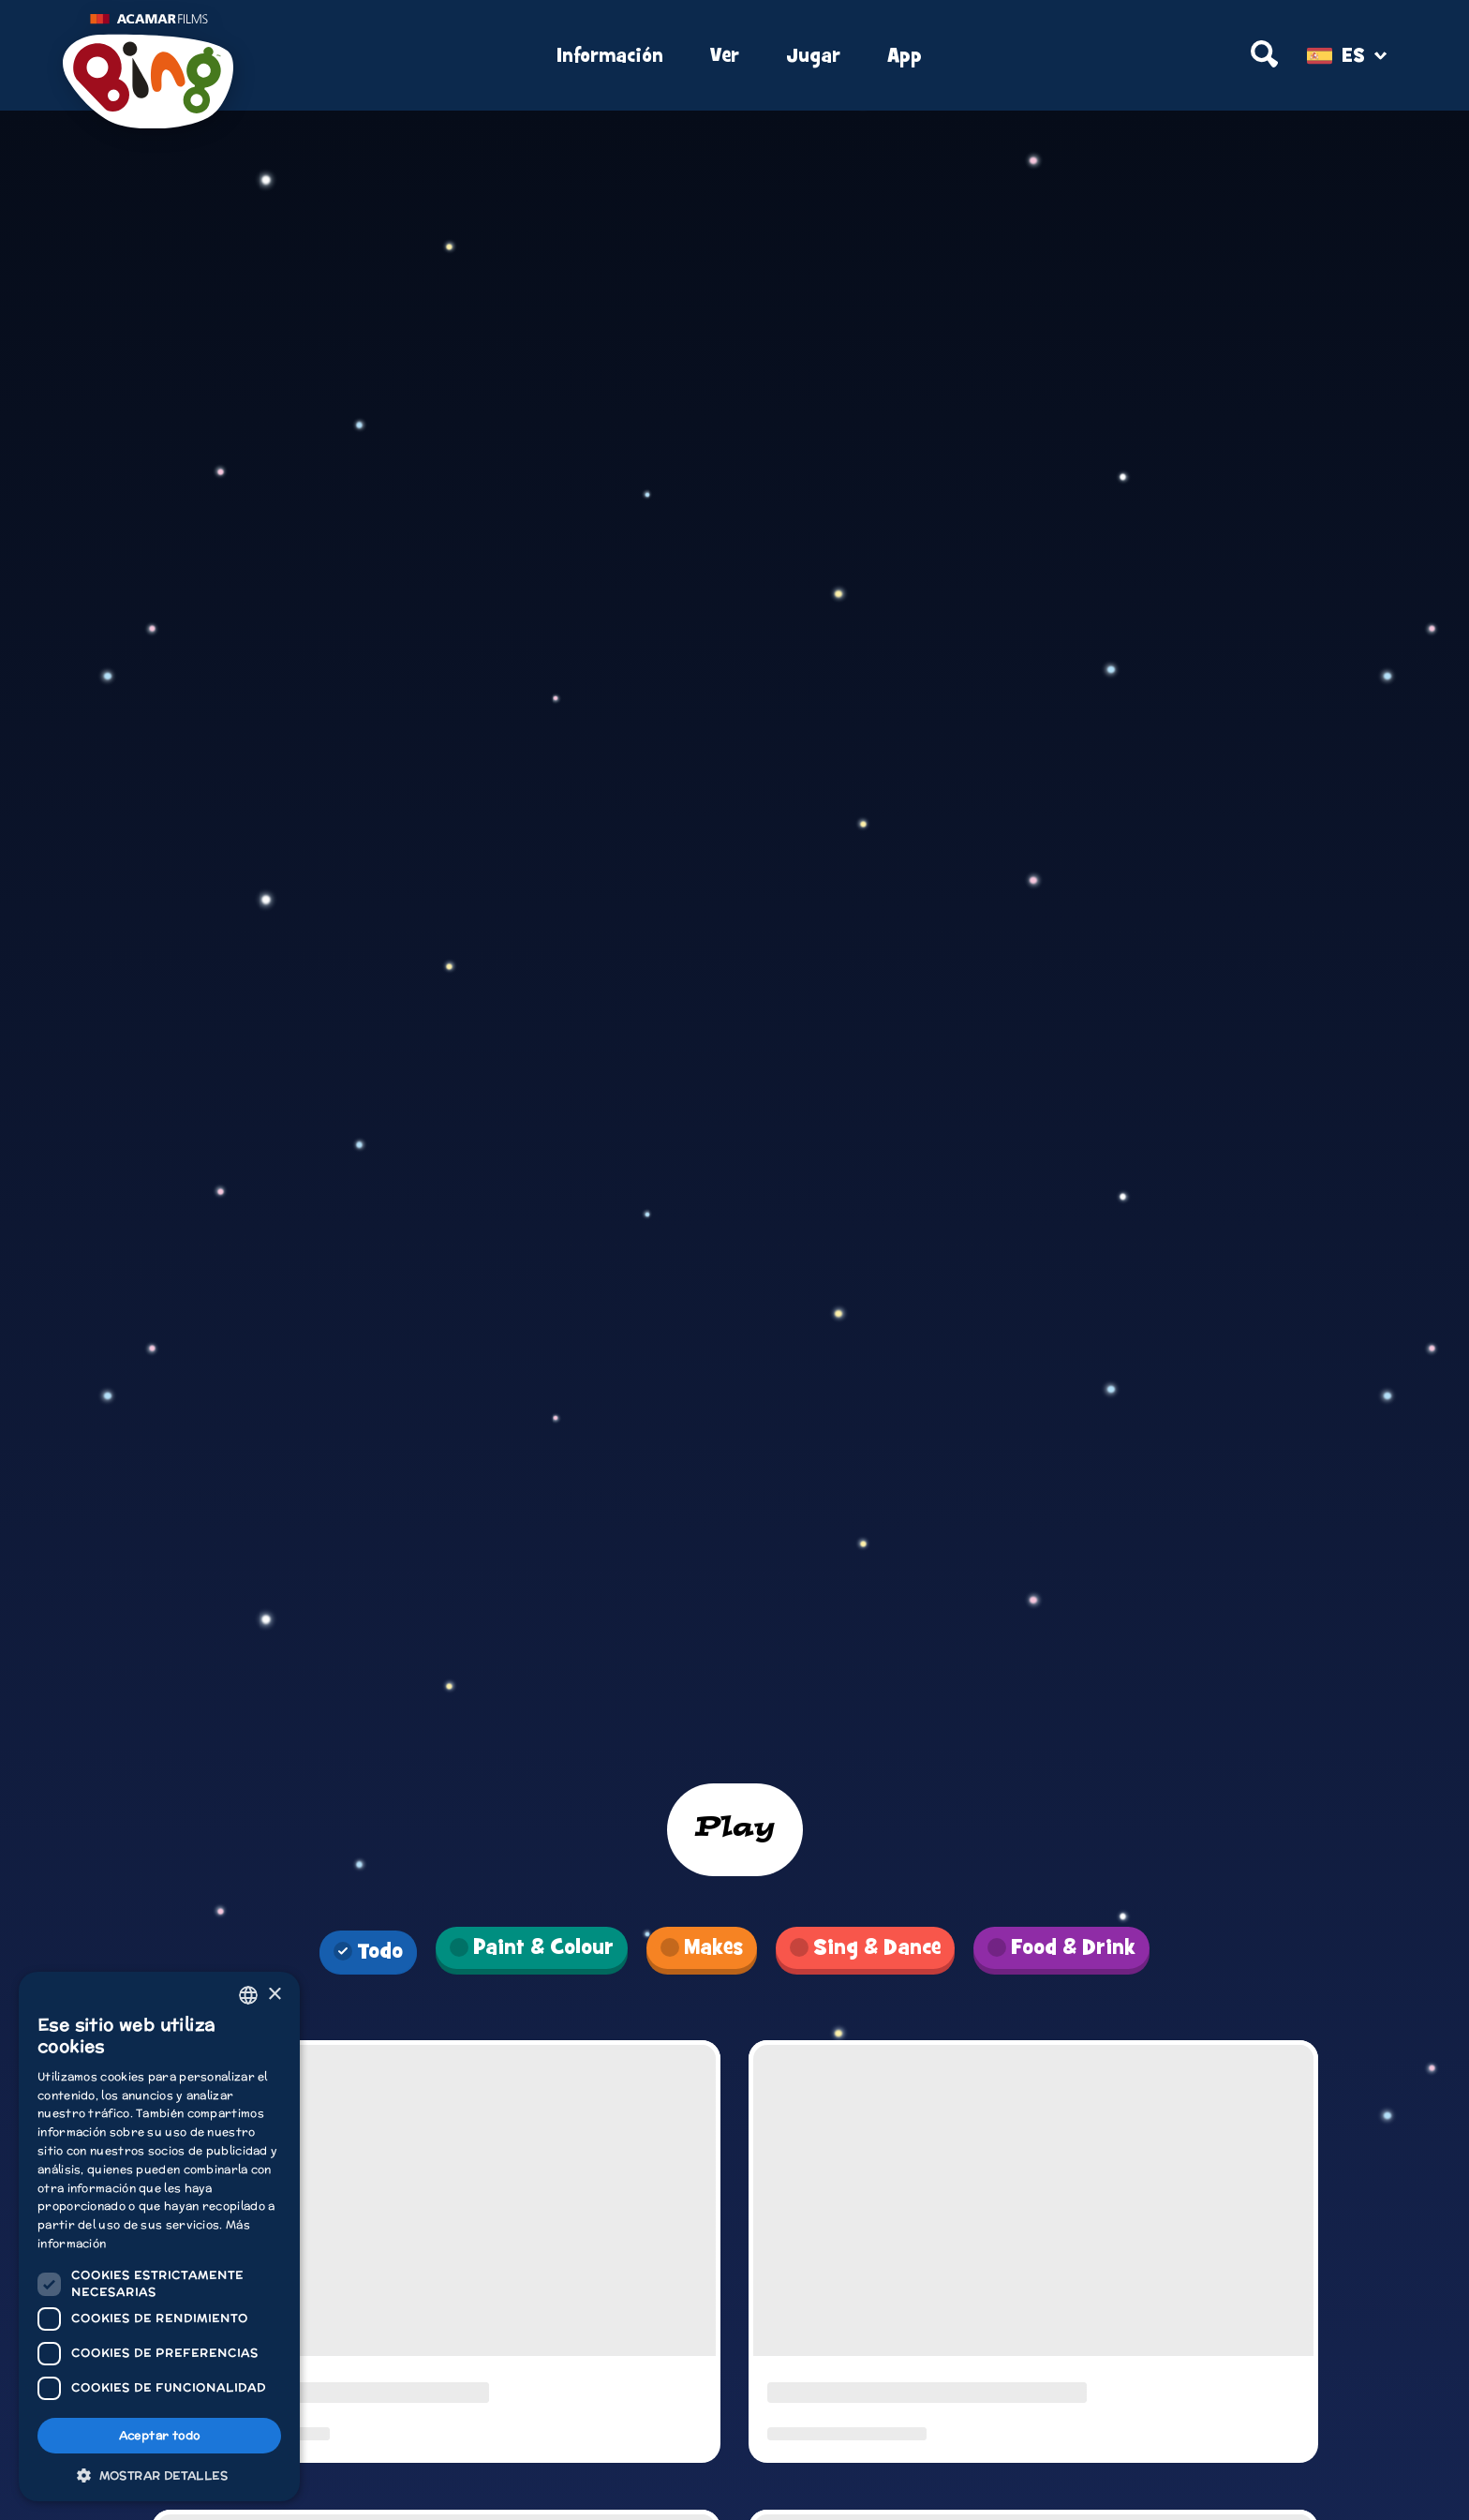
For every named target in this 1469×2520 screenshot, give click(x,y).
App (904, 55)
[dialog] (159, 2236)
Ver (724, 55)
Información (609, 55)
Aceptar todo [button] (159, 2435)
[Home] (287, 56)
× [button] (274, 1995)
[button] (159, 2474)
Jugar (813, 55)
